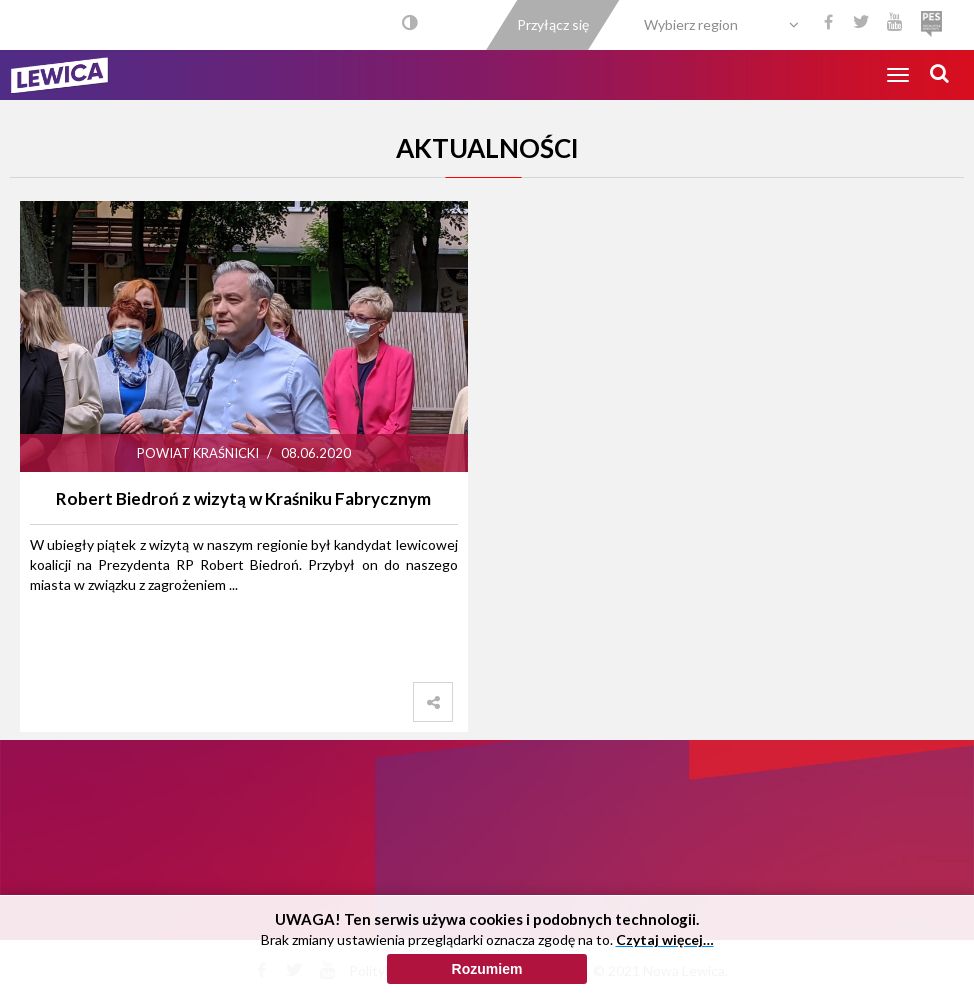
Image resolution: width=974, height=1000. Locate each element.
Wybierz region (691, 24)
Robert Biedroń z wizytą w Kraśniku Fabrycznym (243, 498)
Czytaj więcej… (665, 943)
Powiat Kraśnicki (198, 453)
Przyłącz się (553, 24)
